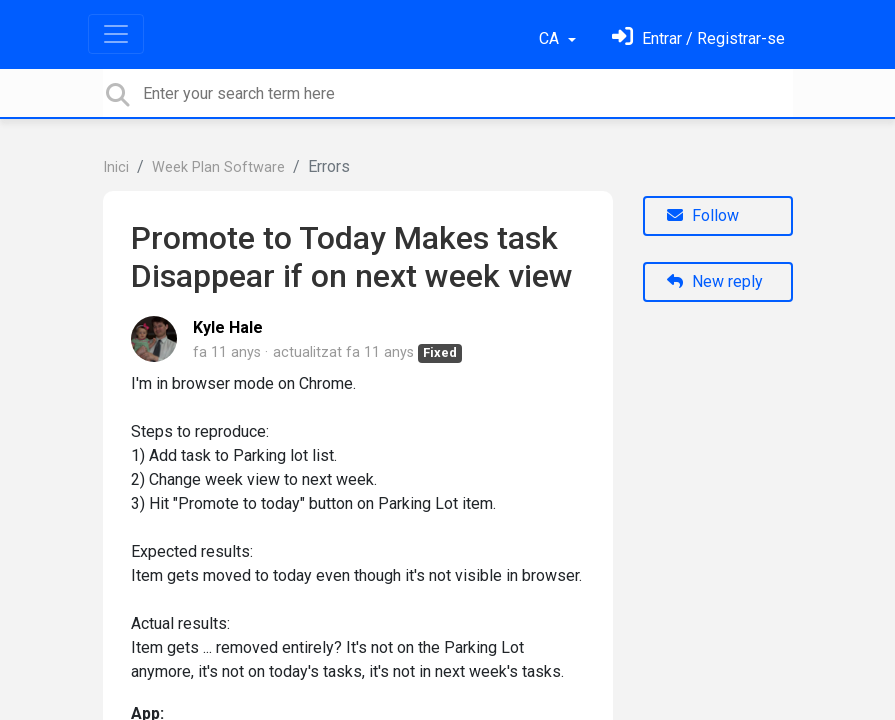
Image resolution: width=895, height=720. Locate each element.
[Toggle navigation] (116, 34)
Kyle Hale (228, 327)
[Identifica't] (698, 38)
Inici (116, 167)
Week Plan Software (218, 167)
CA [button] (551, 38)
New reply (715, 281)
